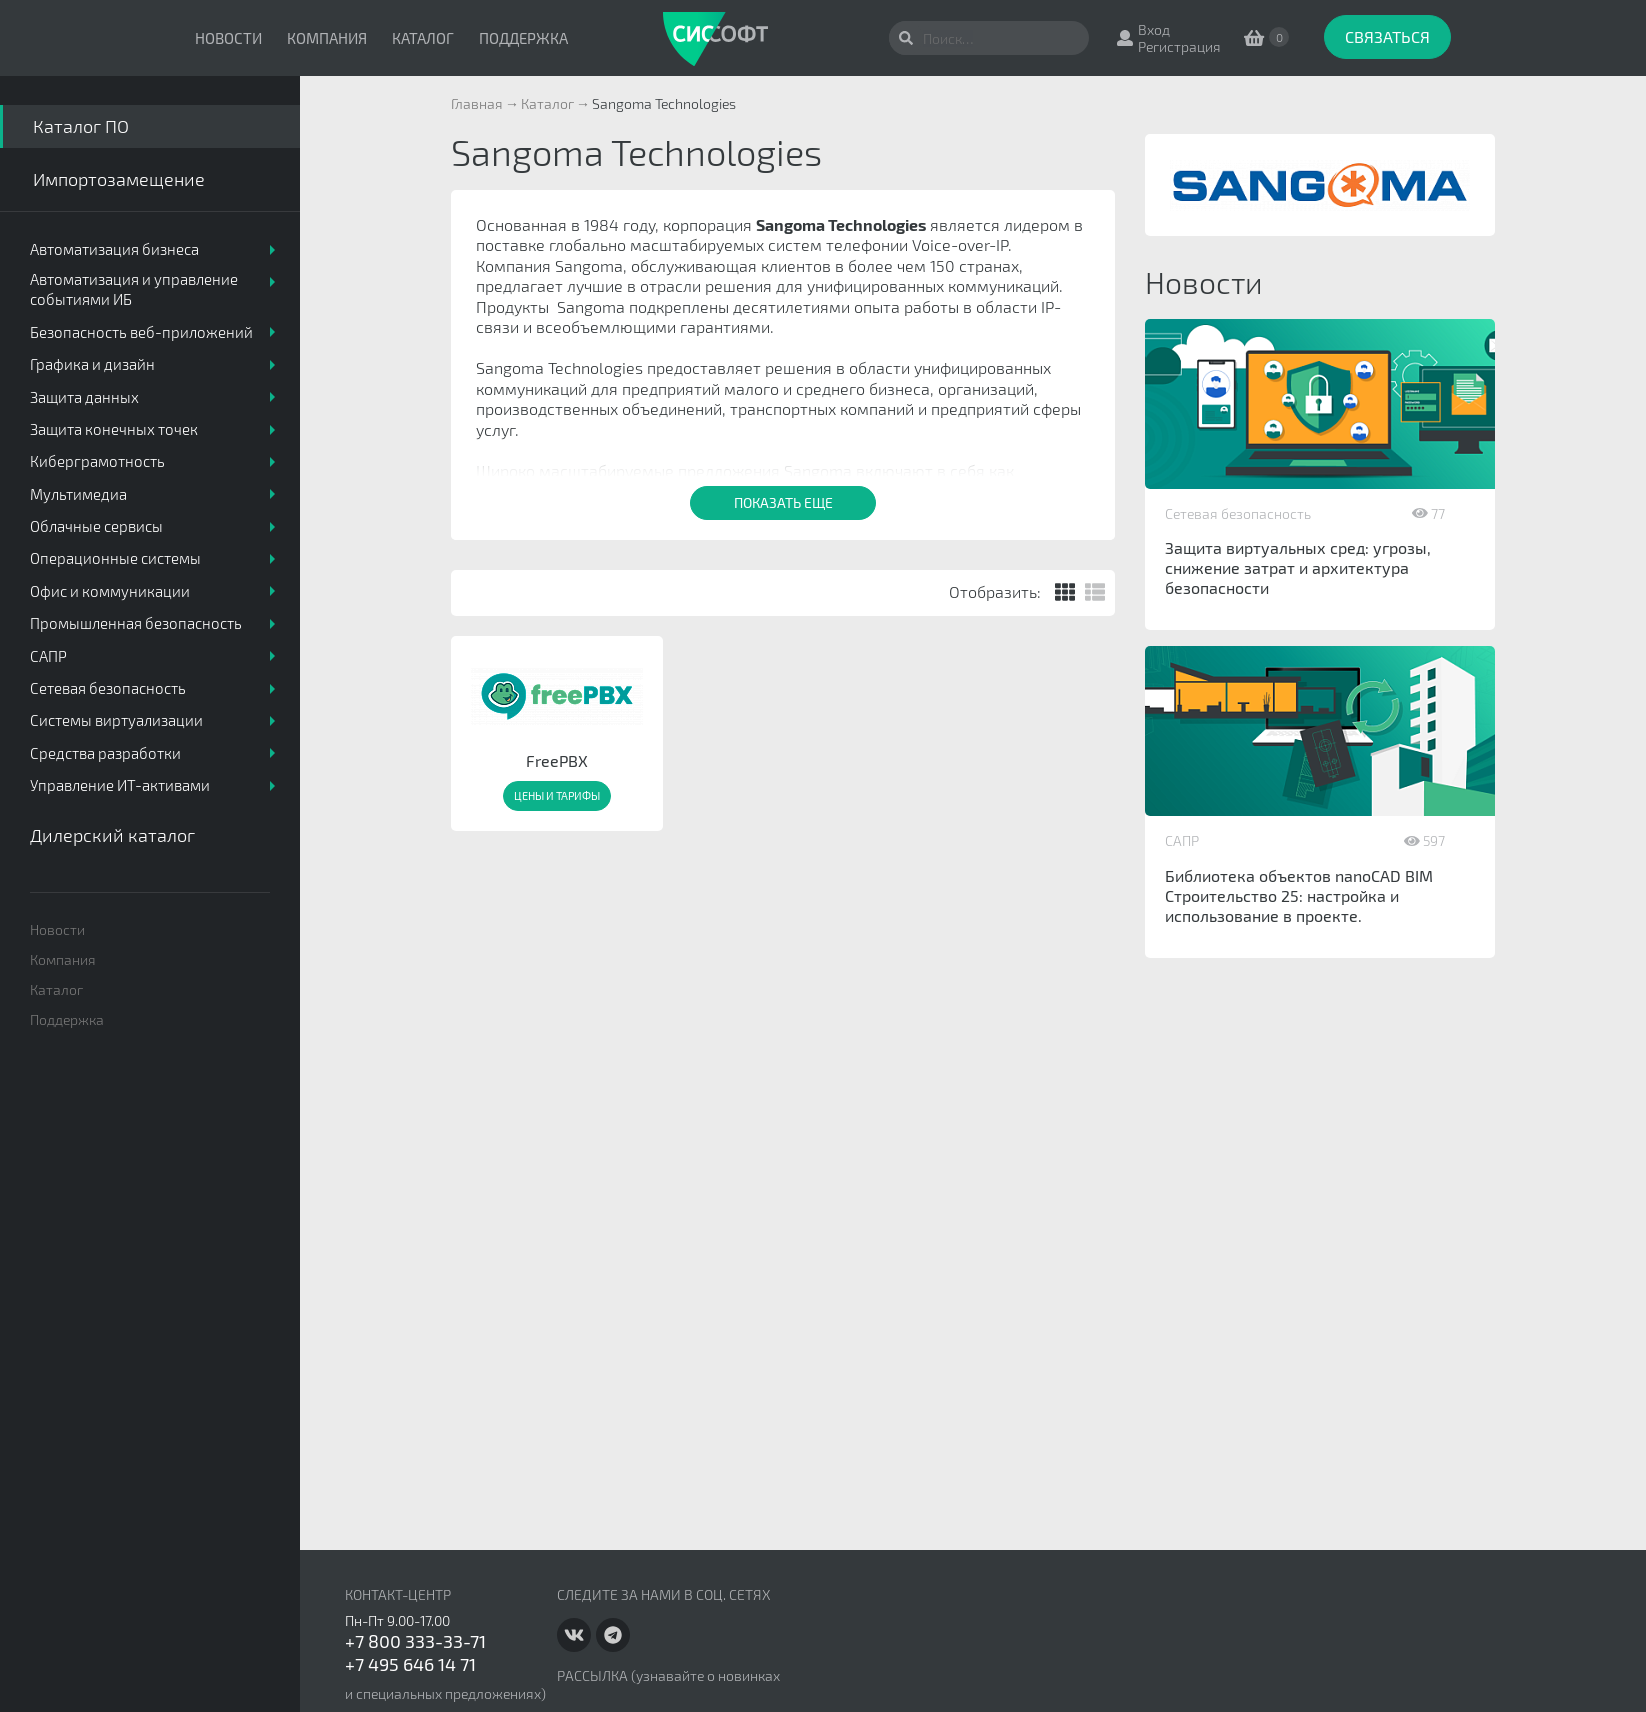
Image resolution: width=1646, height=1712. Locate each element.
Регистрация (1179, 46)
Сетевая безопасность (1238, 513)
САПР (1182, 840)
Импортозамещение (119, 179)
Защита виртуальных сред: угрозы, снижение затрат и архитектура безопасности (1298, 567)
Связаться (1387, 36)
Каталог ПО (81, 126)
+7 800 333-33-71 (415, 1641)
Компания (327, 38)
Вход (1154, 29)
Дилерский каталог (112, 835)
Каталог (423, 38)
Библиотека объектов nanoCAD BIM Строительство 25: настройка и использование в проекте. (1299, 895)
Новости (228, 38)
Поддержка (523, 38)
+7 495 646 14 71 (410, 1664)
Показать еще (783, 502)
